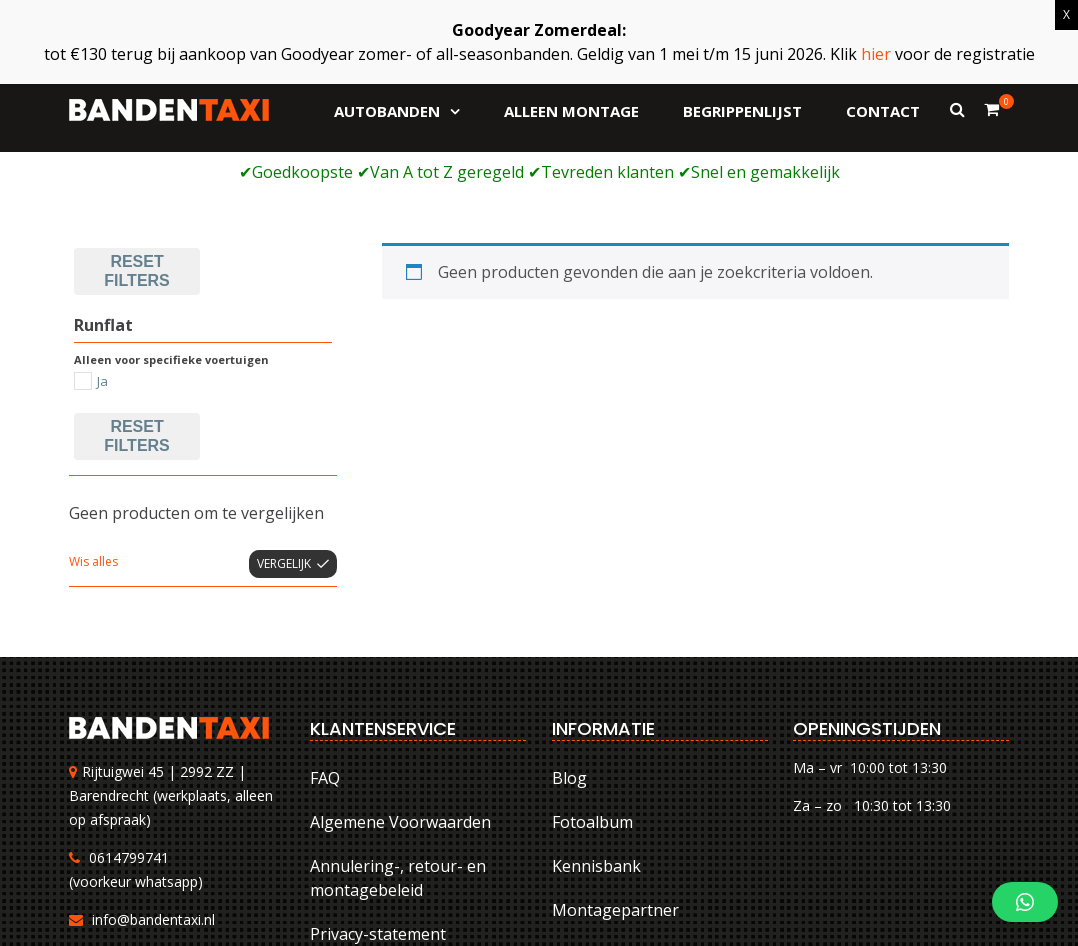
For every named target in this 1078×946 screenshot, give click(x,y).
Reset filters (136, 283)
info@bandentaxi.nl (153, 766)
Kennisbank (596, 714)
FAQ (325, 626)
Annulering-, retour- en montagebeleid (398, 726)
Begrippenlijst (742, 111)
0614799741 (129, 704)
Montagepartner (615, 758)
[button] (1025, 902)
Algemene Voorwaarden (400, 670)
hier (876, 54)
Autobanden (387, 111)
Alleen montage (571, 111)
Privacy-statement (378, 782)
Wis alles (93, 409)
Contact (883, 111)
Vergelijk (284, 411)
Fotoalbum (592, 670)
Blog (569, 626)
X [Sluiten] (1066, 14)
